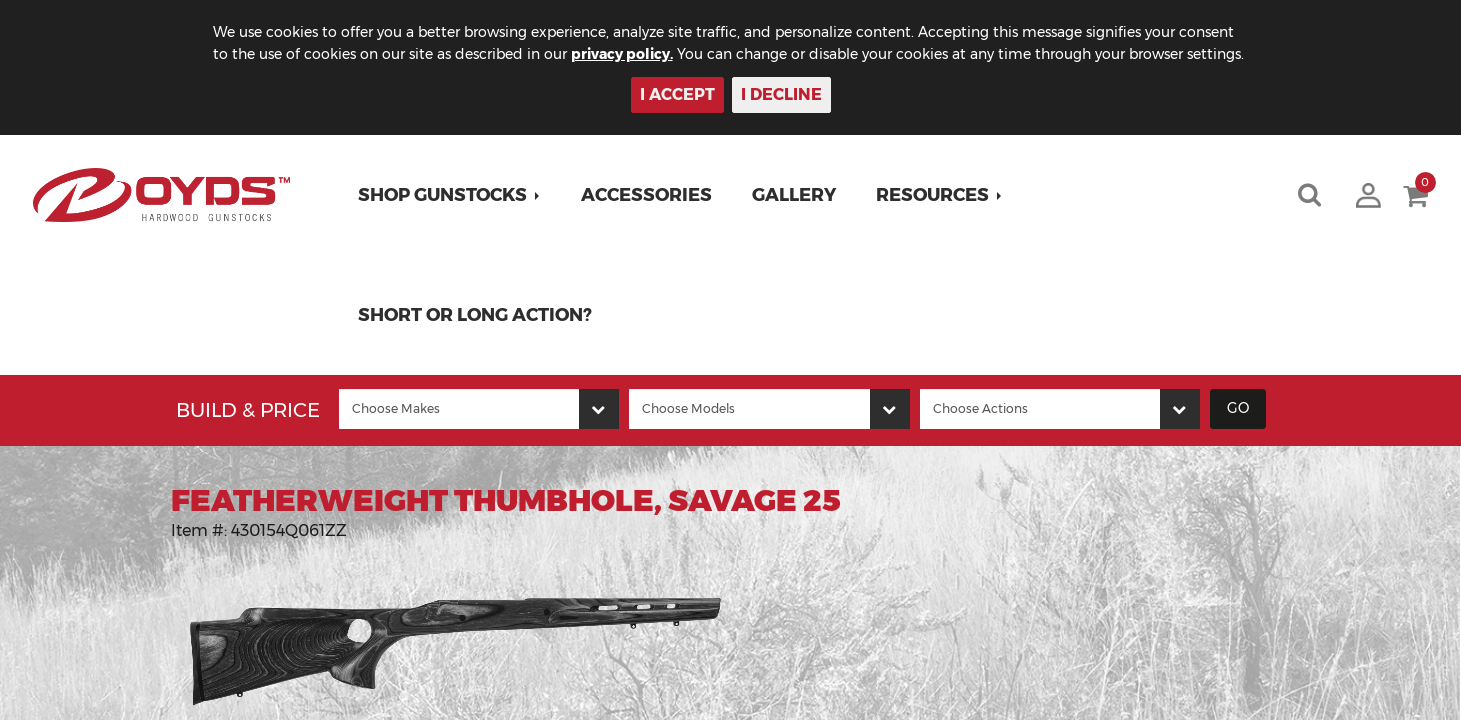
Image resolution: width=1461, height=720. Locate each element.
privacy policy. (622, 54)
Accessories (646, 195)
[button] (449, 195)
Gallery (794, 195)
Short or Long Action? (475, 315)
